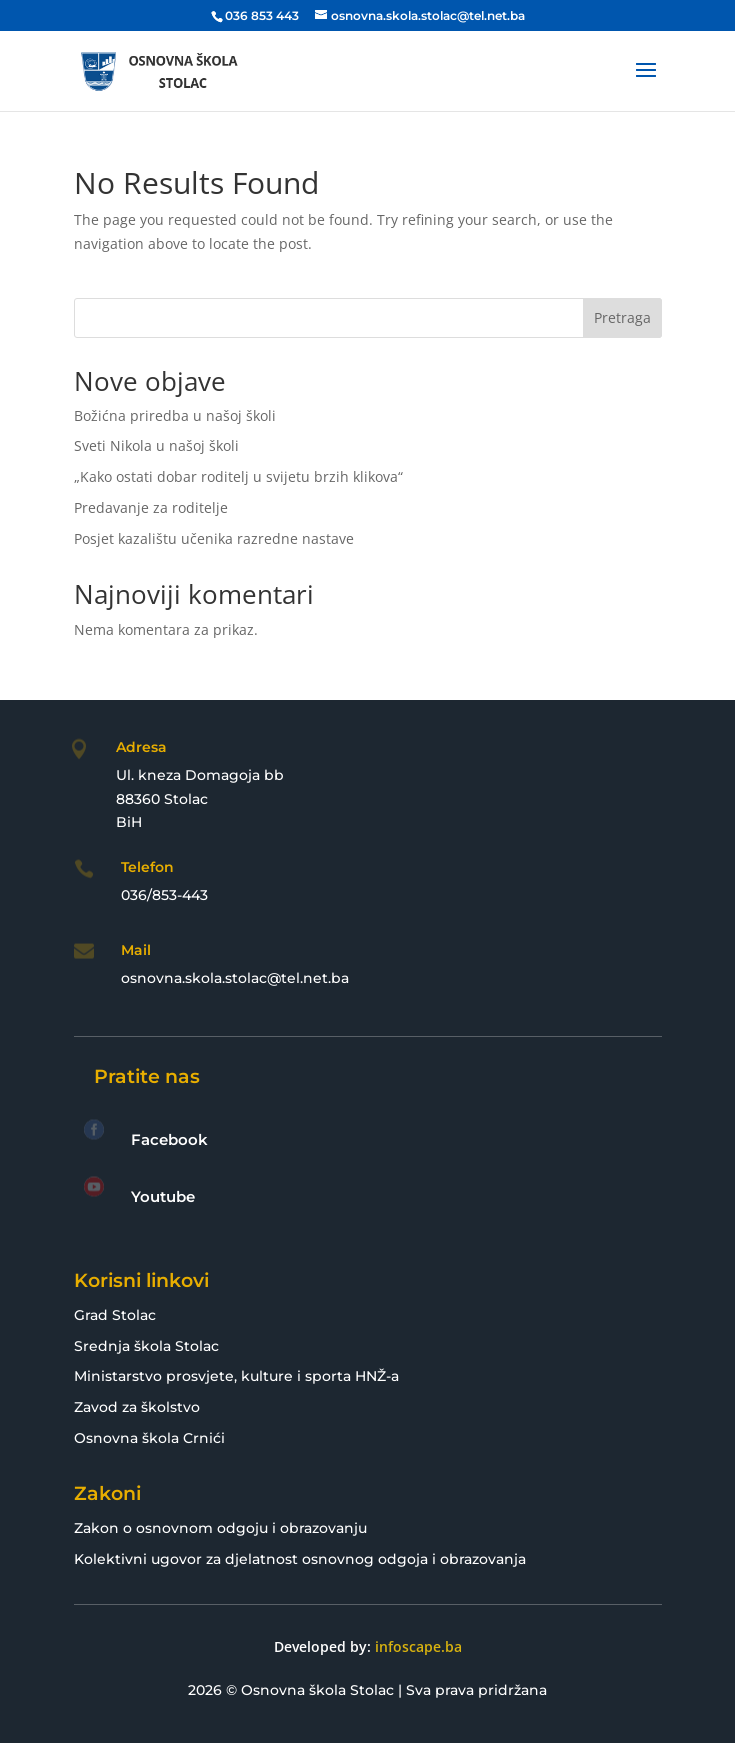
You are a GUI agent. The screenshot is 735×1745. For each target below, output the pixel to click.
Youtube (163, 1196)
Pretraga (622, 317)
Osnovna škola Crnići (149, 1438)
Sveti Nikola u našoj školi (156, 445)
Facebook (169, 1139)
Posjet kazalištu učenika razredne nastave (214, 538)
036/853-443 (164, 895)
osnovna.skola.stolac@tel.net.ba (235, 978)
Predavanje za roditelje (151, 507)
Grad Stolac (115, 1315)
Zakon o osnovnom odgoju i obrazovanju (220, 1528)
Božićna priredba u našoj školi (175, 415)
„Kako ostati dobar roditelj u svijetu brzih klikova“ (238, 476)
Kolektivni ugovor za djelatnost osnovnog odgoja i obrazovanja (300, 1559)
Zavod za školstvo (137, 1407)
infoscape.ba (418, 1646)
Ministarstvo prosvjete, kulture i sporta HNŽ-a (236, 1376)
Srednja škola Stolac (146, 1346)
